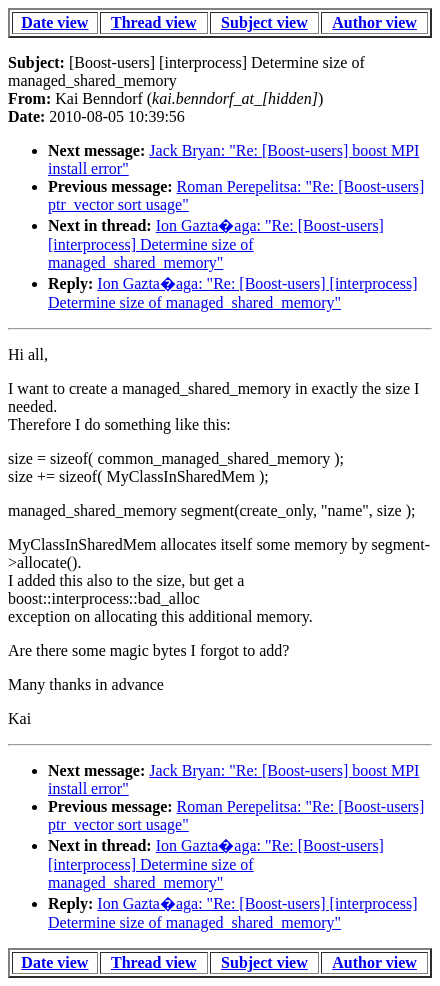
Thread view (153, 22)
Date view (54, 22)
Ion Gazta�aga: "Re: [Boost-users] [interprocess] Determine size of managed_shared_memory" (216, 244)
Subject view (264, 22)
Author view (374, 22)
